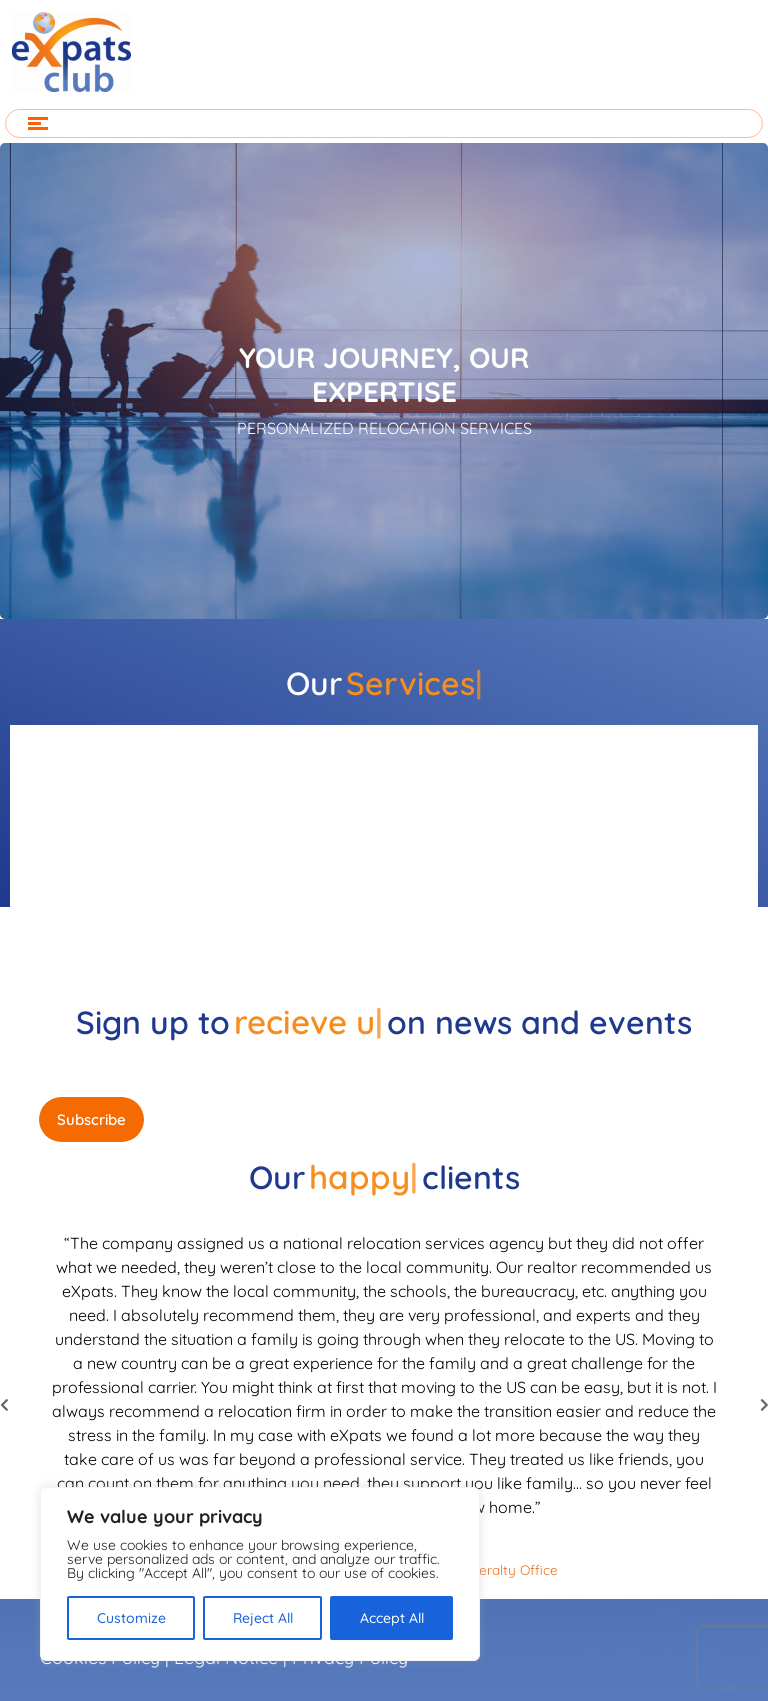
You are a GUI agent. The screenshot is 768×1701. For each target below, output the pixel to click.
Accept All (392, 1618)
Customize (131, 1618)
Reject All (263, 1618)
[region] (260, 1574)
